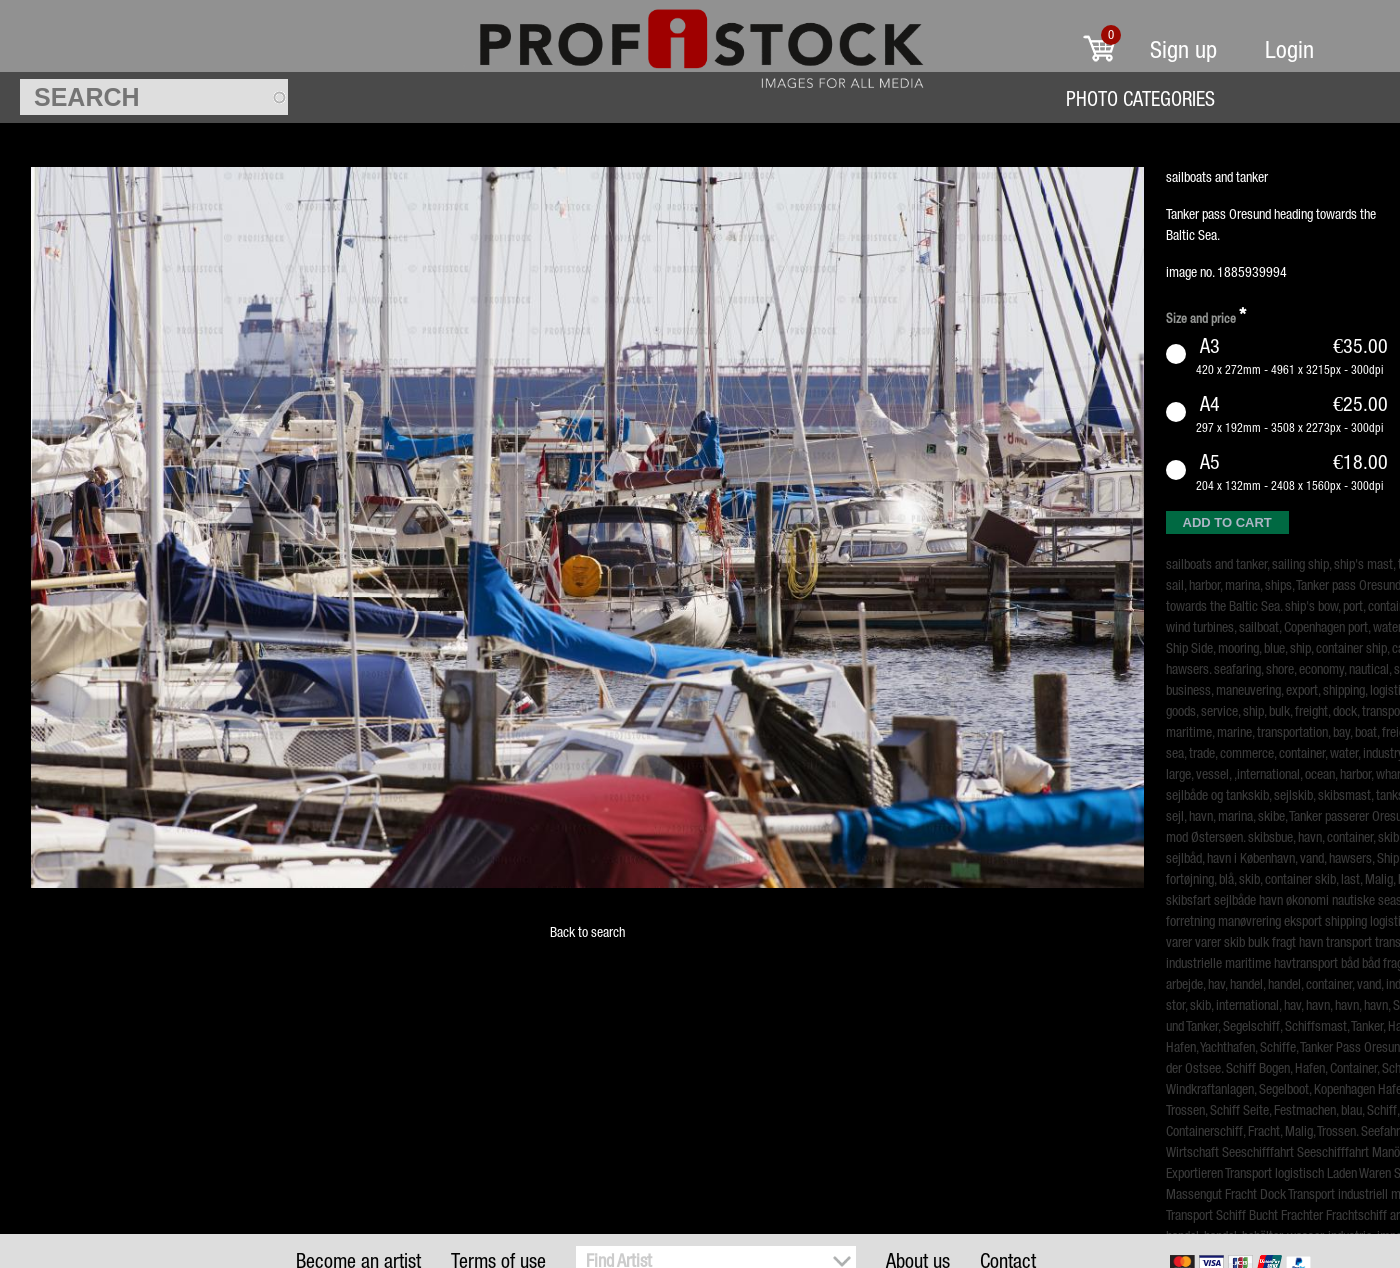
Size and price (1206, 315)
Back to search (587, 932)
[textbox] (154, 97)
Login (1289, 49)
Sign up (1183, 49)
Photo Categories (1140, 98)
